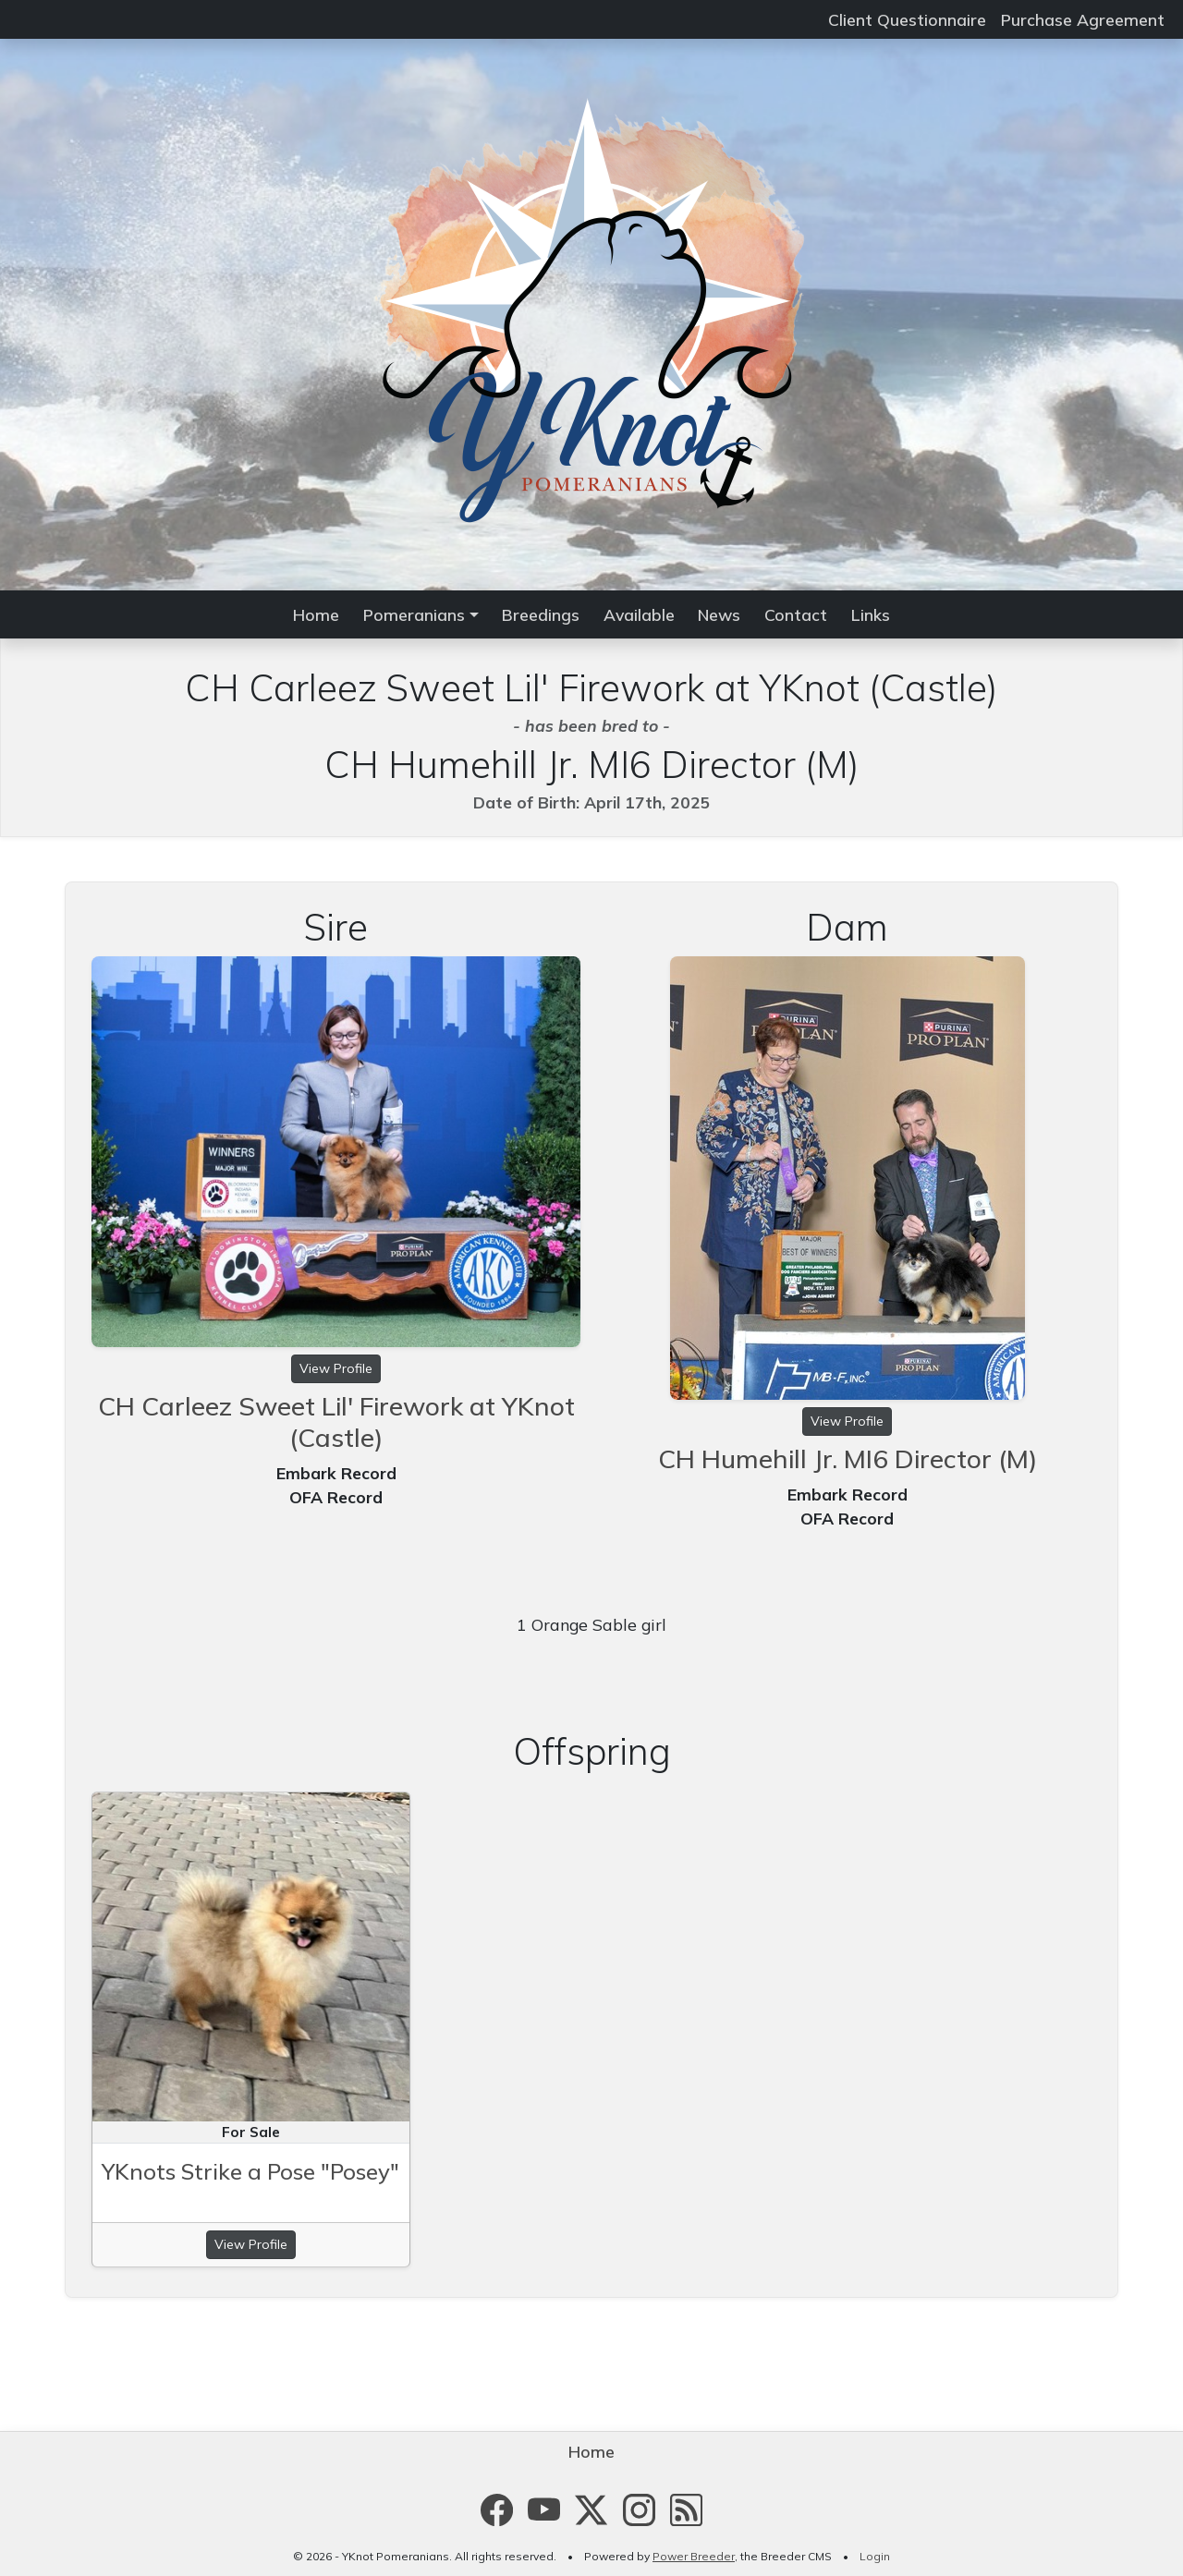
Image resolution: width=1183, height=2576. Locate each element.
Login (875, 2556)
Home (316, 614)
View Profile (335, 1368)
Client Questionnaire (907, 19)
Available (639, 614)
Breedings (540, 614)
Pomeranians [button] (414, 614)
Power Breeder (693, 2556)
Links (870, 614)
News (719, 614)
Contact (795, 614)
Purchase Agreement (1083, 19)
